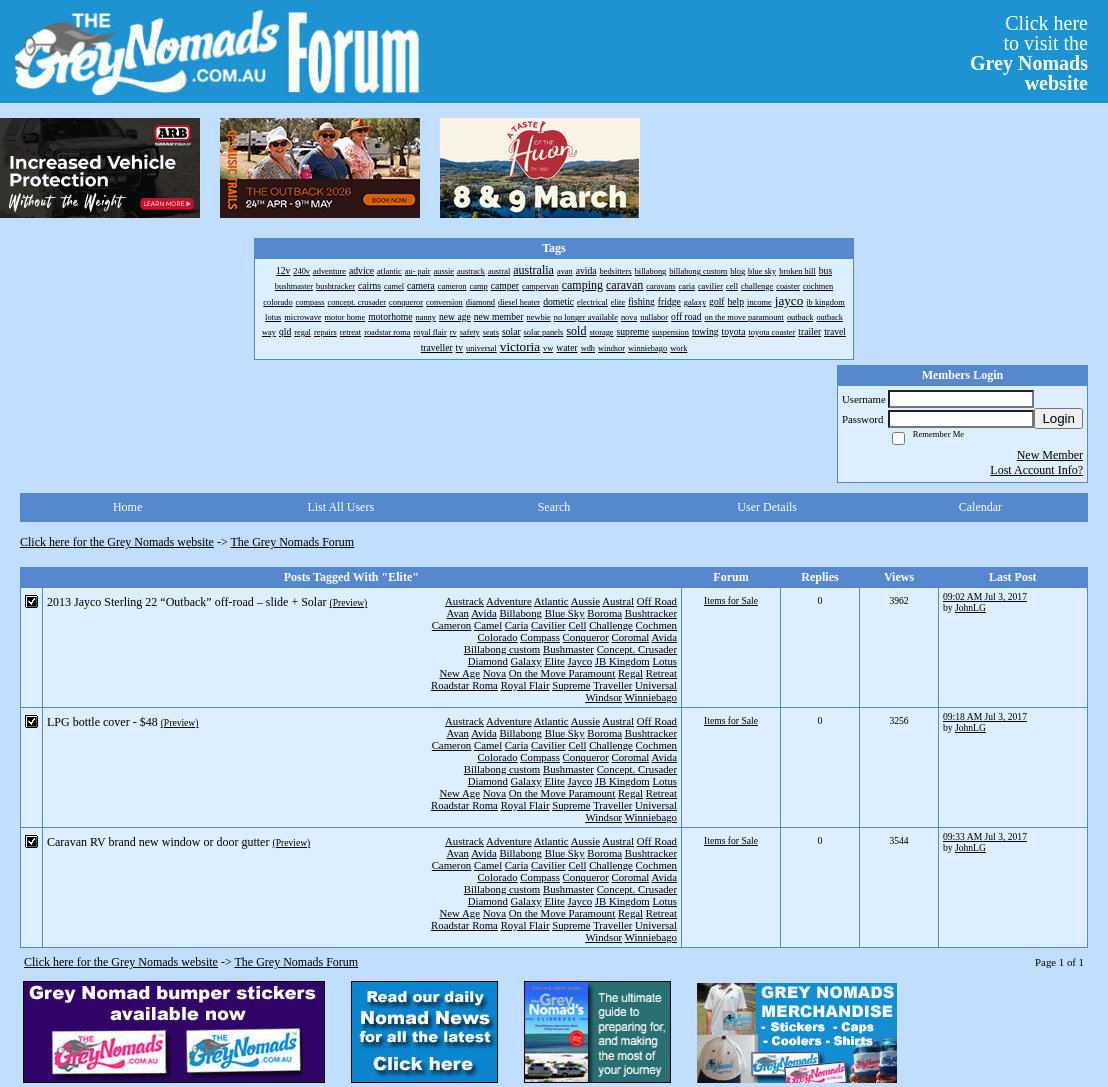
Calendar (980, 507)
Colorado (497, 637)
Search (554, 507)
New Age (459, 673)
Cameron (452, 625)
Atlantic (551, 601)
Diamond (488, 661)
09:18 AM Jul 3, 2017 (985, 716)
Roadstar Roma (464, 685)
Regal (630, 673)
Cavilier (548, 625)
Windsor (603, 697)
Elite (554, 661)
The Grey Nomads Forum (293, 542)
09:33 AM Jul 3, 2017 (985, 836)
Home (127, 507)
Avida (484, 613)
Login (1058, 418)
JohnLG (970, 607)
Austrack (464, 601)
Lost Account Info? (1036, 470)
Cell (577, 625)
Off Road (657, 601)
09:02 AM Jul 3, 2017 (985, 596)
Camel (488, 625)
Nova (494, 673)
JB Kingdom (622, 661)
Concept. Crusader (637, 649)
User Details (767, 507)
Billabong (520, 613)
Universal (656, 685)
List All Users (340, 507)
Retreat (661, 673)
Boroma (604, 613)
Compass (540, 637)
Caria (516, 625)
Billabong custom (502, 649)
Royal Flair (525, 685)
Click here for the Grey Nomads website (117, 542)
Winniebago (651, 697)
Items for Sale (731, 600)
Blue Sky (565, 613)
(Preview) (348, 602)
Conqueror (586, 637)
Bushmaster (568, 649)
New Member (1050, 455)
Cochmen (656, 625)
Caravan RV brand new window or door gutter (158, 842)
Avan (457, 613)
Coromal (631, 637)
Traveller (612, 685)
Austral (618, 601)
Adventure (509, 601)
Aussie (585, 601)
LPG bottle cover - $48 (102, 722)
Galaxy (526, 661)
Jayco (580, 661)
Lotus (664, 661)
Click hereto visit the (1029, 53)
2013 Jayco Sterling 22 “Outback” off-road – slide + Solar (186, 602)
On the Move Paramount (562, 673)
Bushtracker (651, 613)
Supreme (571, 685)
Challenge (611, 625)
